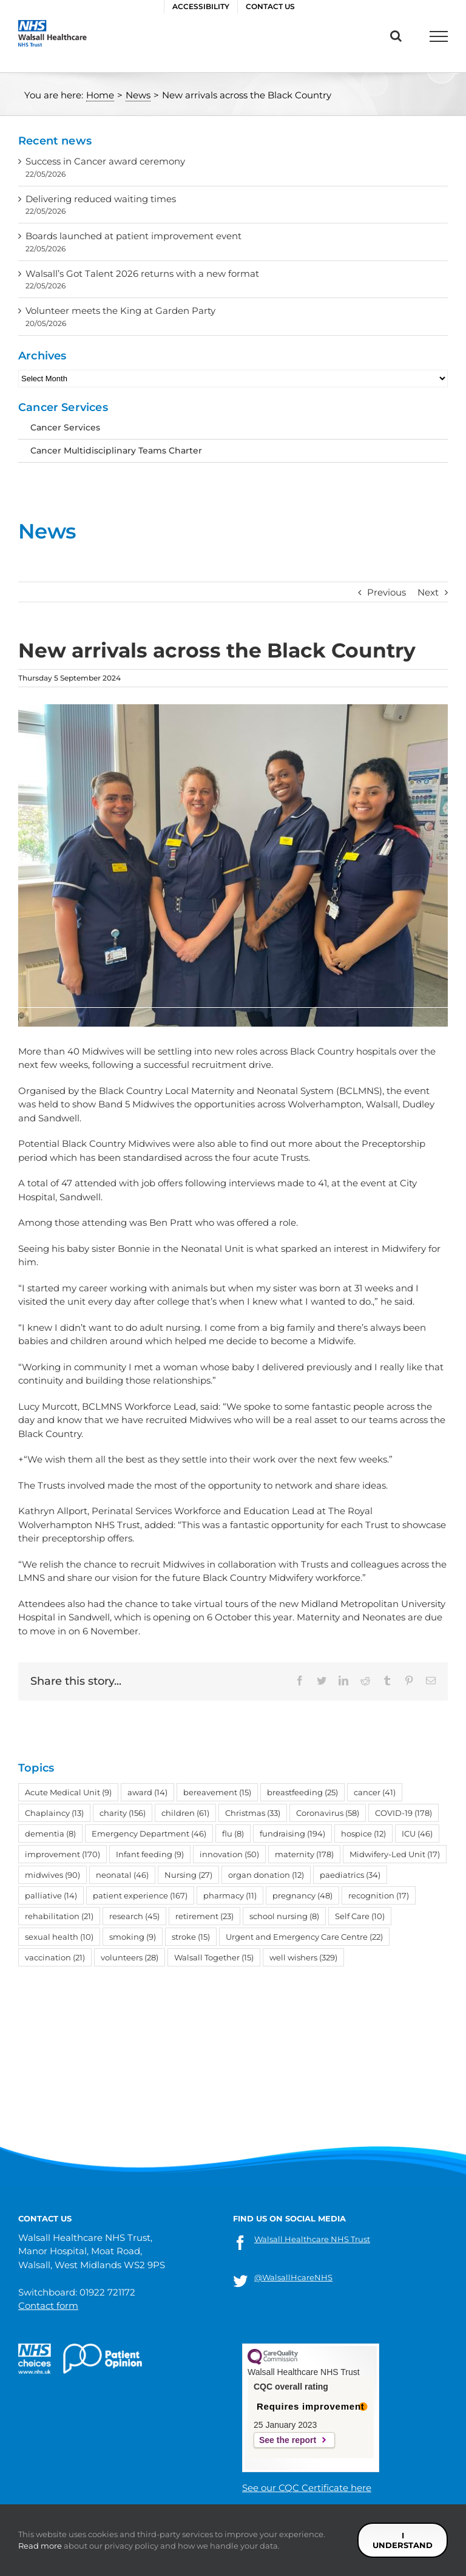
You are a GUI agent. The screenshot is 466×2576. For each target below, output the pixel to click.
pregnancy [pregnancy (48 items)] (302, 1895)
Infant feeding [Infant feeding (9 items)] (150, 1854)
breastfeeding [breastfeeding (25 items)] (302, 1792)
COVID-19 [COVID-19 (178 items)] (403, 1813)
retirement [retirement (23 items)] (204, 1916)
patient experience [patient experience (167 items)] (140, 1895)
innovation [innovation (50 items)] (229, 1854)
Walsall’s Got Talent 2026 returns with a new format (142, 273)
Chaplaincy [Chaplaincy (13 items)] (54, 1813)
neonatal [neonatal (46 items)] (122, 1875)
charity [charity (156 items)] (123, 1813)
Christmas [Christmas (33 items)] (252, 1813)
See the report (287, 2440)
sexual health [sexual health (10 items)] (59, 1937)
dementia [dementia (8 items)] (50, 1833)
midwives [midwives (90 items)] (52, 1875)
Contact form (48, 2305)
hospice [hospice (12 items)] (363, 1833)
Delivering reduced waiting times (100, 199)
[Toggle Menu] (439, 36)
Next (428, 592)
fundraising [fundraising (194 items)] (292, 1833)
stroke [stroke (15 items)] (191, 1937)
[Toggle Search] (396, 36)
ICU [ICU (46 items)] (417, 1833)
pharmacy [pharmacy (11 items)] (230, 1895)
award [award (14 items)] (147, 1792)
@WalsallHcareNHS (293, 2277)
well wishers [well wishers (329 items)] (303, 1957)
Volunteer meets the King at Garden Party (120, 310)
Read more (40, 2546)
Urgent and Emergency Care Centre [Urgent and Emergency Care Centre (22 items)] (304, 1937)
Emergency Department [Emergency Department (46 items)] (149, 1833)
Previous (386, 592)
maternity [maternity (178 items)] (304, 1854)
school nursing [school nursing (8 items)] (284, 1916)
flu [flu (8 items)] (233, 1833)
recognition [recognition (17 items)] (378, 1895)
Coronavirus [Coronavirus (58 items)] (327, 1813)
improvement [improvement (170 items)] (62, 1854)
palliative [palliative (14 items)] (51, 1895)
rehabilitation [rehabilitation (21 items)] (59, 1916)
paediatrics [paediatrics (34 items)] (350, 1875)
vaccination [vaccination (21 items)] (55, 1957)
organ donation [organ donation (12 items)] (266, 1875)
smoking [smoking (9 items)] (132, 1937)
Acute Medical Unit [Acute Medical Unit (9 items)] (68, 1792)
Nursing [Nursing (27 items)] (188, 1875)
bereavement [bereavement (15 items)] (217, 1792)
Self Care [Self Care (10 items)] (360, 1916)
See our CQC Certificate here (306, 2487)
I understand (403, 2540)
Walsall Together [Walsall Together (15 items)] (214, 1957)
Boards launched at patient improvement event (133, 236)
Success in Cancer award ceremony (105, 161)
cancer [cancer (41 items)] (375, 1792)
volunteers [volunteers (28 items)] (129, 1957)
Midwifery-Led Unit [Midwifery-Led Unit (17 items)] (395, 1854)
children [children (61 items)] (185, 1813)
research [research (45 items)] (134, 1916)
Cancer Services (65, 427)
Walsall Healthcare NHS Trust (312, 2239)
